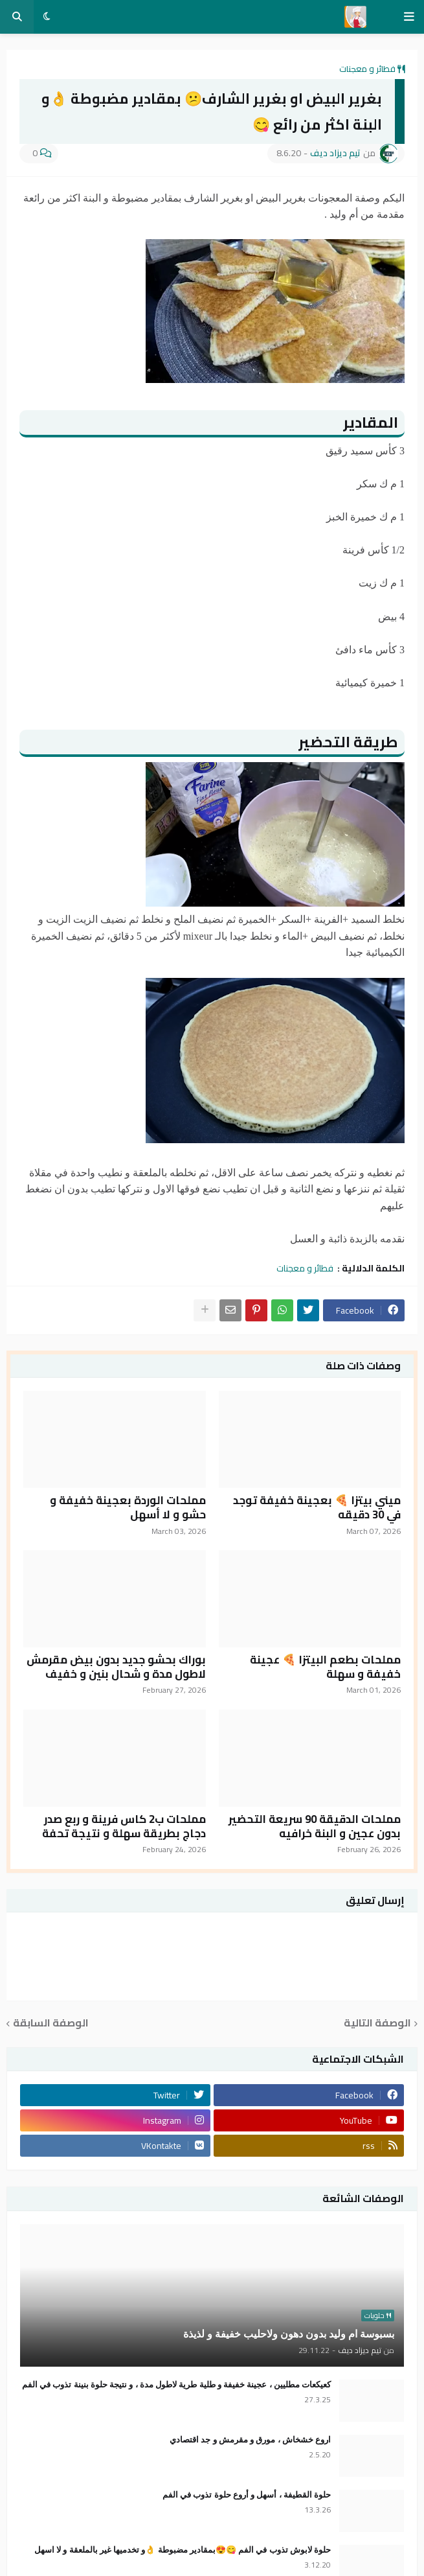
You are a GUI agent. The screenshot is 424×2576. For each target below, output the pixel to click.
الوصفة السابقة (51, 2023)
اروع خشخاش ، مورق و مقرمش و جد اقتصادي (250, 2439)
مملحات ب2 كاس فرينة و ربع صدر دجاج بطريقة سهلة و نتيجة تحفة (124, 1826)
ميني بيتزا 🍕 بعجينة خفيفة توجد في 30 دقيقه (317, 1507)
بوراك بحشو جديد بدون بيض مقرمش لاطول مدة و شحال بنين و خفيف (116, 1667)
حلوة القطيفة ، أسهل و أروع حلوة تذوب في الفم (246, 2495)
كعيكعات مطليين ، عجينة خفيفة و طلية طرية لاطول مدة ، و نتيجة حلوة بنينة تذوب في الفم (176, 2384)
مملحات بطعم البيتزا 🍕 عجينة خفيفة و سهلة (325, 1667)
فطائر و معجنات (367, 68)
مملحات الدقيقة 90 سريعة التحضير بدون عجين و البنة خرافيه (315, 1826)
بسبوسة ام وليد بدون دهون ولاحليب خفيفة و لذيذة (288, 2333)
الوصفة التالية (377, 2023)
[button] (409, 17)
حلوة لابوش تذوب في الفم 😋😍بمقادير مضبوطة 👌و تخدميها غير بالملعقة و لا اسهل (182, 2550)
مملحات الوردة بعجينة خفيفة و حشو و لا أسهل (128, 1507)
